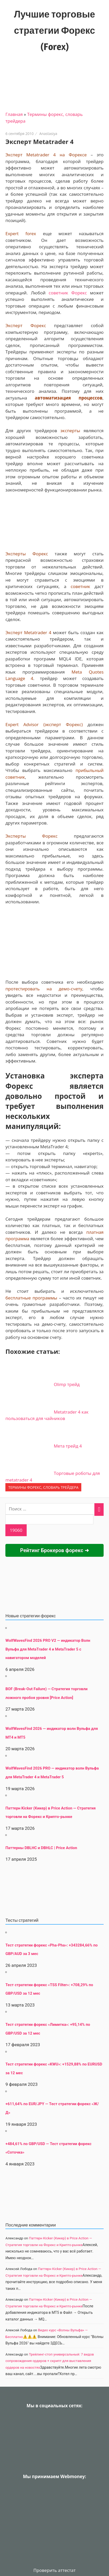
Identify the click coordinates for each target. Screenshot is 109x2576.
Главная (14, 114)
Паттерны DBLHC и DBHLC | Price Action (41, 1848)
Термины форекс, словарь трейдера (43, 1487)
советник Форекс (68, 293)
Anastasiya (48, 133)
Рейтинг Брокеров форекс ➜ (54, 1550)
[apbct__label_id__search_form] (49, 1519)
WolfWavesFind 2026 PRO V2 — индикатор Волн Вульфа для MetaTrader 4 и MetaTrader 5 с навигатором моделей (47, 1649)
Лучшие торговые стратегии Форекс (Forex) (54, 30)
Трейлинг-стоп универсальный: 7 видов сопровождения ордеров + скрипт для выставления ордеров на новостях (49, 2360)
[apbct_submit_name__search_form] (16, 1530)
